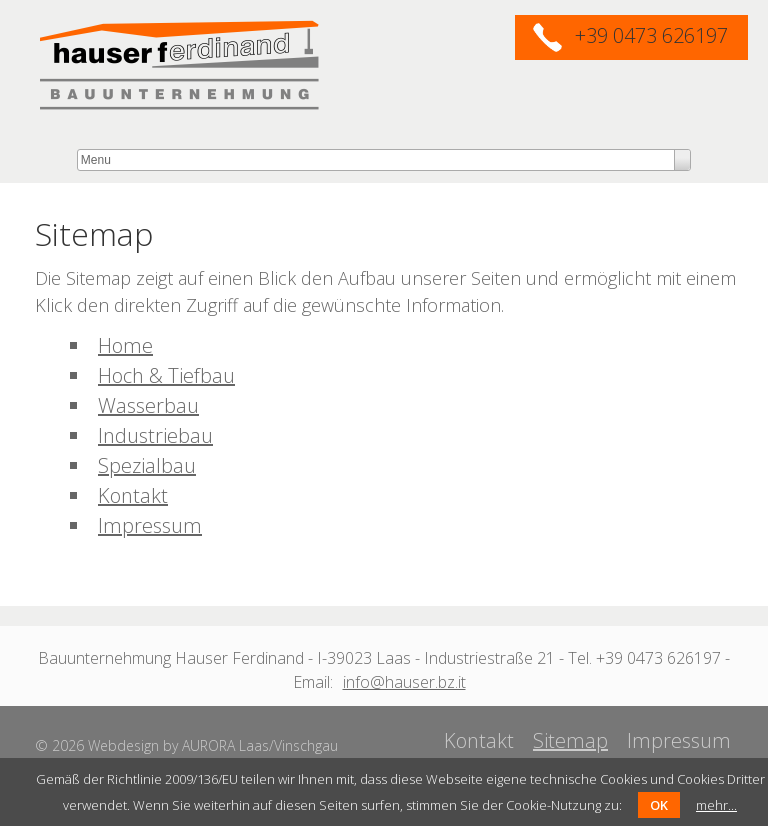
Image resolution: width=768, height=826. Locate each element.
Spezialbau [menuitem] (147, 465)
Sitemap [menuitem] (570, 740)
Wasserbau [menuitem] (148, 405)
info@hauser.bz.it (404, 682)
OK (659, 805)
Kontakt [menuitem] (133, 495)
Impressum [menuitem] (150, 525)
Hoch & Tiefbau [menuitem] (166, 375)
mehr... (716, 805)
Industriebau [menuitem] (155, 435)
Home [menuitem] (125, 345)
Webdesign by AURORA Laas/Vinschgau (213, 745)
